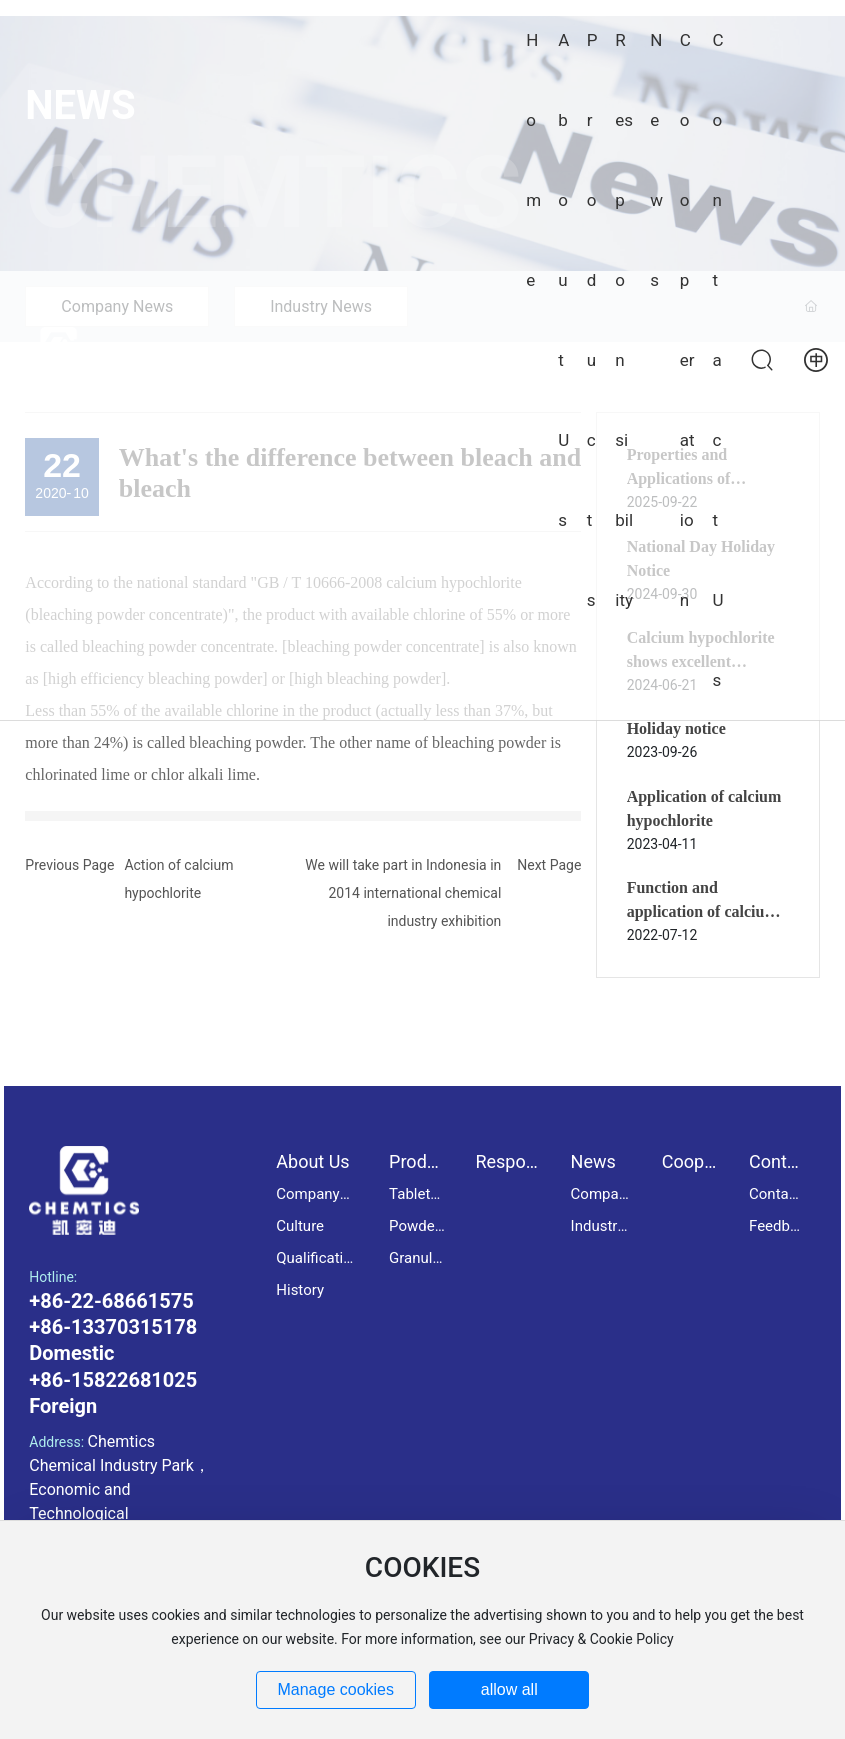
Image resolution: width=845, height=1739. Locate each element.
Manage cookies (335, 1689)
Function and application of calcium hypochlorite (702, 911)
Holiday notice (676, 728)
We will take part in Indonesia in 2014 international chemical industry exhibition (403, 893)
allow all (509, 1689)
